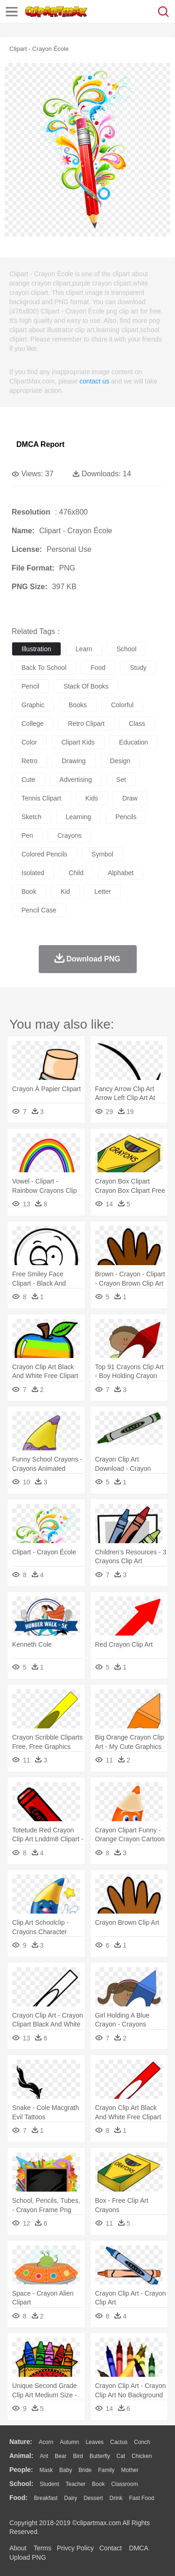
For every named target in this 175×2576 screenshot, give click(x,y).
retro (29, 761)
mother (129, 2470)
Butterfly (100, 2456)
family (106, 2470)
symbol (102, 854)
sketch (31, 817)
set (121, 779)
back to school (43, 667)
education (133, 742)
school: (21, 2483)
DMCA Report (40, 444)
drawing (73, 761)
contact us (94, 381)
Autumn (69, 2442)
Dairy (70, 2498)
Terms (42, 2548)
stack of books (85, 686)
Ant (44, 2456)
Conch (142, 2442)
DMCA (138, 2548)
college (32, 723)
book (28, 891)
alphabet (120, 873)
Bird (78, 2456)
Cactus (118, 2442)
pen (27, 835)
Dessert (93, 2498)
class (137, 723)
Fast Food (141, 2498)
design (120, 761)
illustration (36, 649)
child (76, 873)
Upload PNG (27, 2557)
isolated (32, 873)
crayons (69, 835)
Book (98, 2484)
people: (21, 2469)
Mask (46, 2470)
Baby (65, 2470)
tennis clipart (41, 798)
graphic (32, 705)
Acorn (46, 2442)
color (29, 742)
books (78, 705)
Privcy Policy (75, 2548)
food (98, 667)
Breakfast (46, 2498)
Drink (116, 2498)
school (127, 649)
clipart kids (78, 742)
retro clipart (86, 723)
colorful (122, 705)
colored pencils (44, 854)
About (18, 2548)
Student (49, 2484)
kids (91, 798)
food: (18, 2497)
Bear (60, 2456)
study (138, 667)
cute (28, 779)
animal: (21, 2455)
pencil (30, 686)
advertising (76, 779)
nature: (20, 2441)
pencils (125, 817)
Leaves (94, 2442)
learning (78, 817)
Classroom (124, 2484)
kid (65, 891)
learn (84, 649)
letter (102, 891)
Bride (84, 2470)
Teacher (76, 2484)
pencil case (38, 910)
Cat (121, 2456)
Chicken (142, 2456)
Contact (110, 2548)
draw (130, 798)
